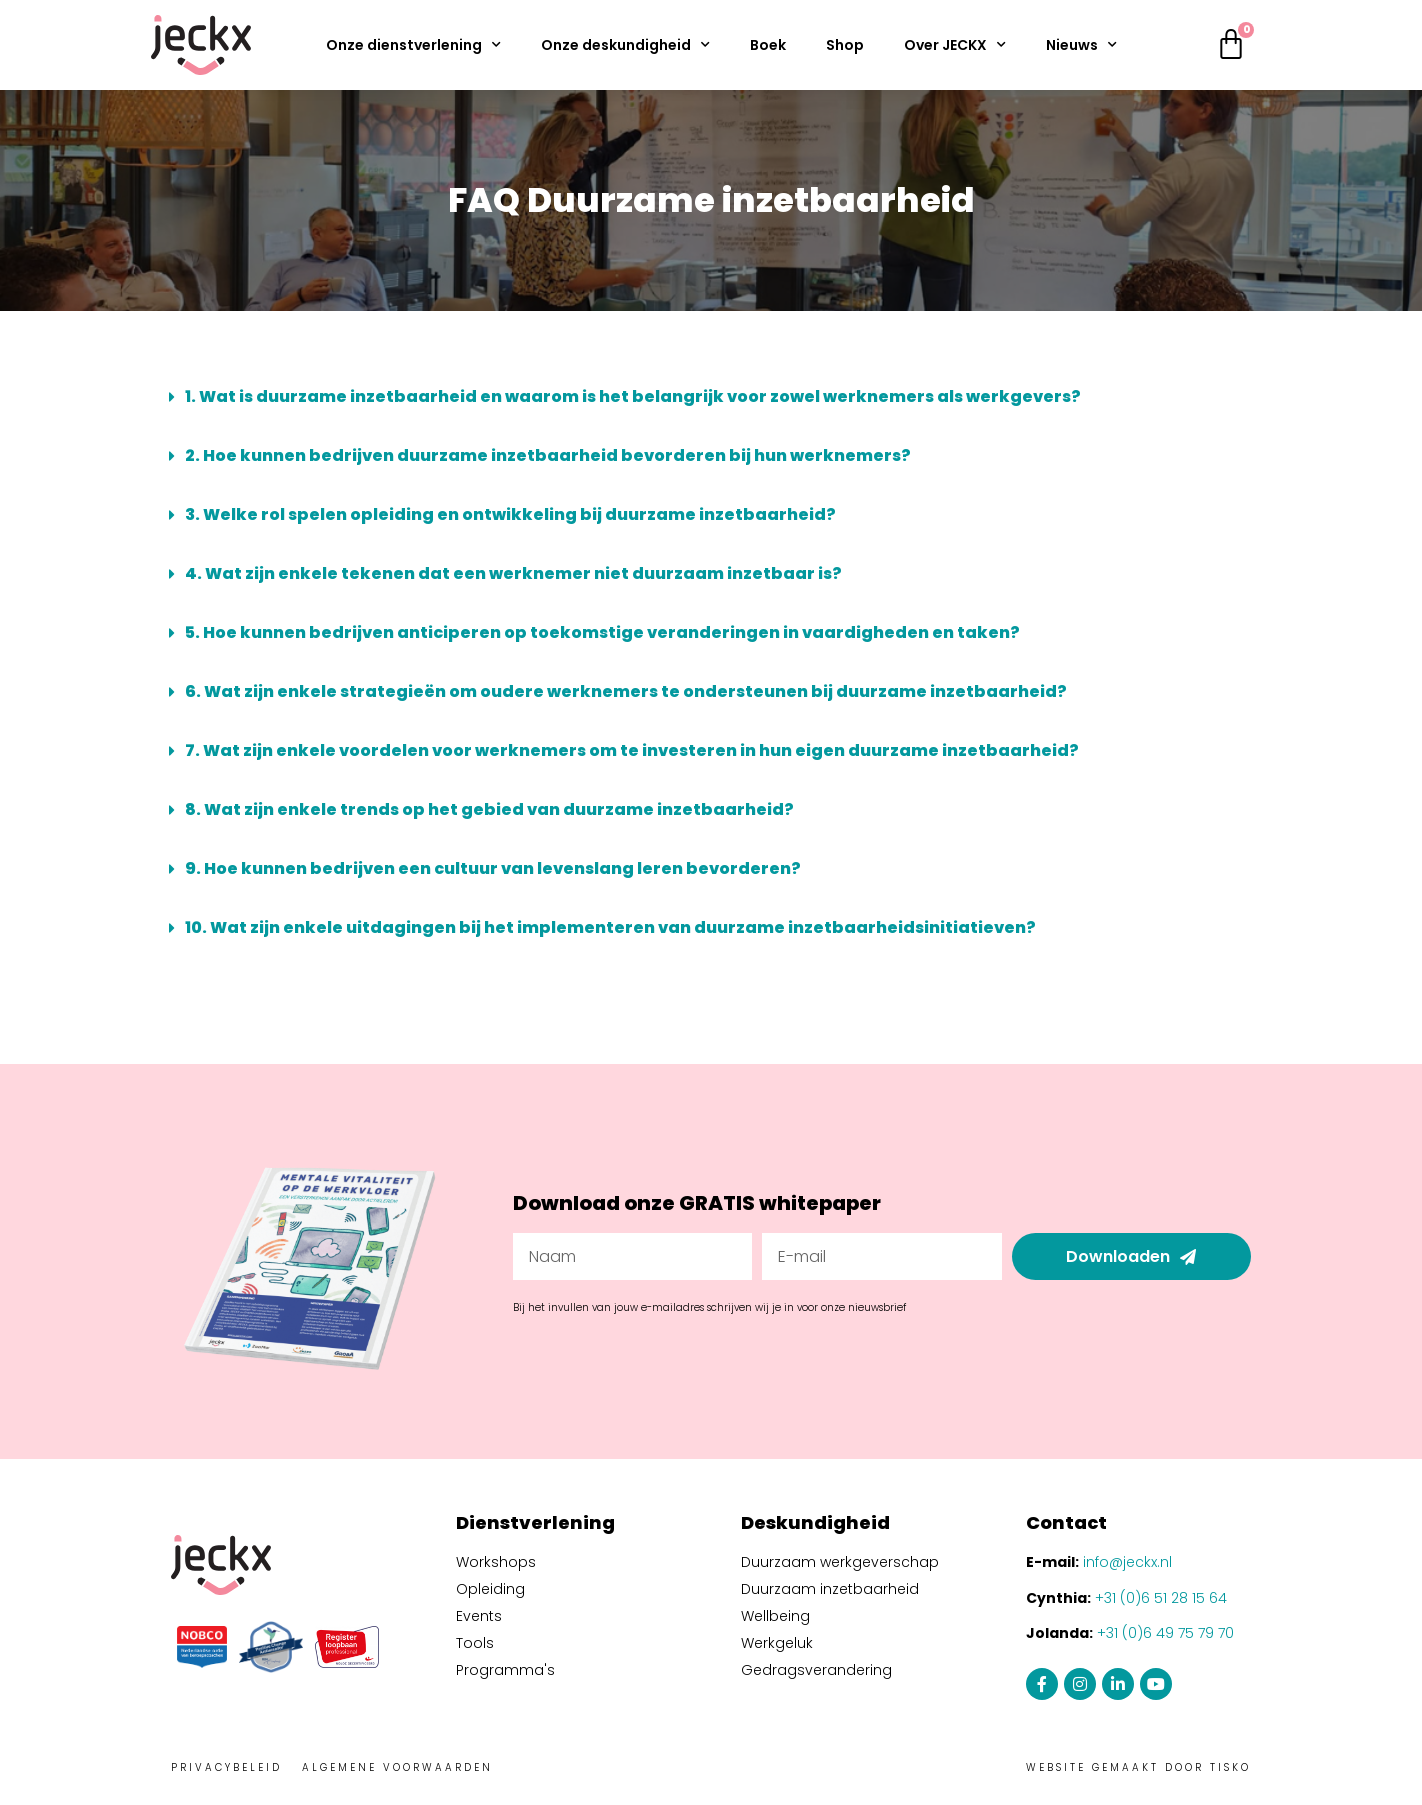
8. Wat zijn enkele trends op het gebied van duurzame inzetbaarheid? (489, 809)
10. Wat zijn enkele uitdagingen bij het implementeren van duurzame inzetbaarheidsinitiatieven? (610, 927)
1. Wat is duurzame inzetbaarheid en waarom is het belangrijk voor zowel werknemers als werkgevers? (633, 396)
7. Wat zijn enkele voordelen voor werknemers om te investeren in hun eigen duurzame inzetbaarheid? (632, 750)
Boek (768, 45)
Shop (845, 45)
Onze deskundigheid (625, 45)
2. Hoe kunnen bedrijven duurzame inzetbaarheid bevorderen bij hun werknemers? (548, 455)
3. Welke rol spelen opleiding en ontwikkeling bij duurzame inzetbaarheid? (510, 514)
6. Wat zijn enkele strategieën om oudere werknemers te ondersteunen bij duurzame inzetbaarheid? (626, 691)
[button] (711, 397)
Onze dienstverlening (413, 45)
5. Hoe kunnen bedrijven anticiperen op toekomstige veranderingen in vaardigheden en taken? (602, 632)
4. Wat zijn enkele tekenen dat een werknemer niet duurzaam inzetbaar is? (513, 573)
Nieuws (1081, 45)
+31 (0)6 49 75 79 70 (1165, 1633)
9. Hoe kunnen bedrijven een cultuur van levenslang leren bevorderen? (493, 868)
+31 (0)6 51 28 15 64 (1161, 1598)
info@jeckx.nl (1127, 1562)
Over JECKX (955, 45)
